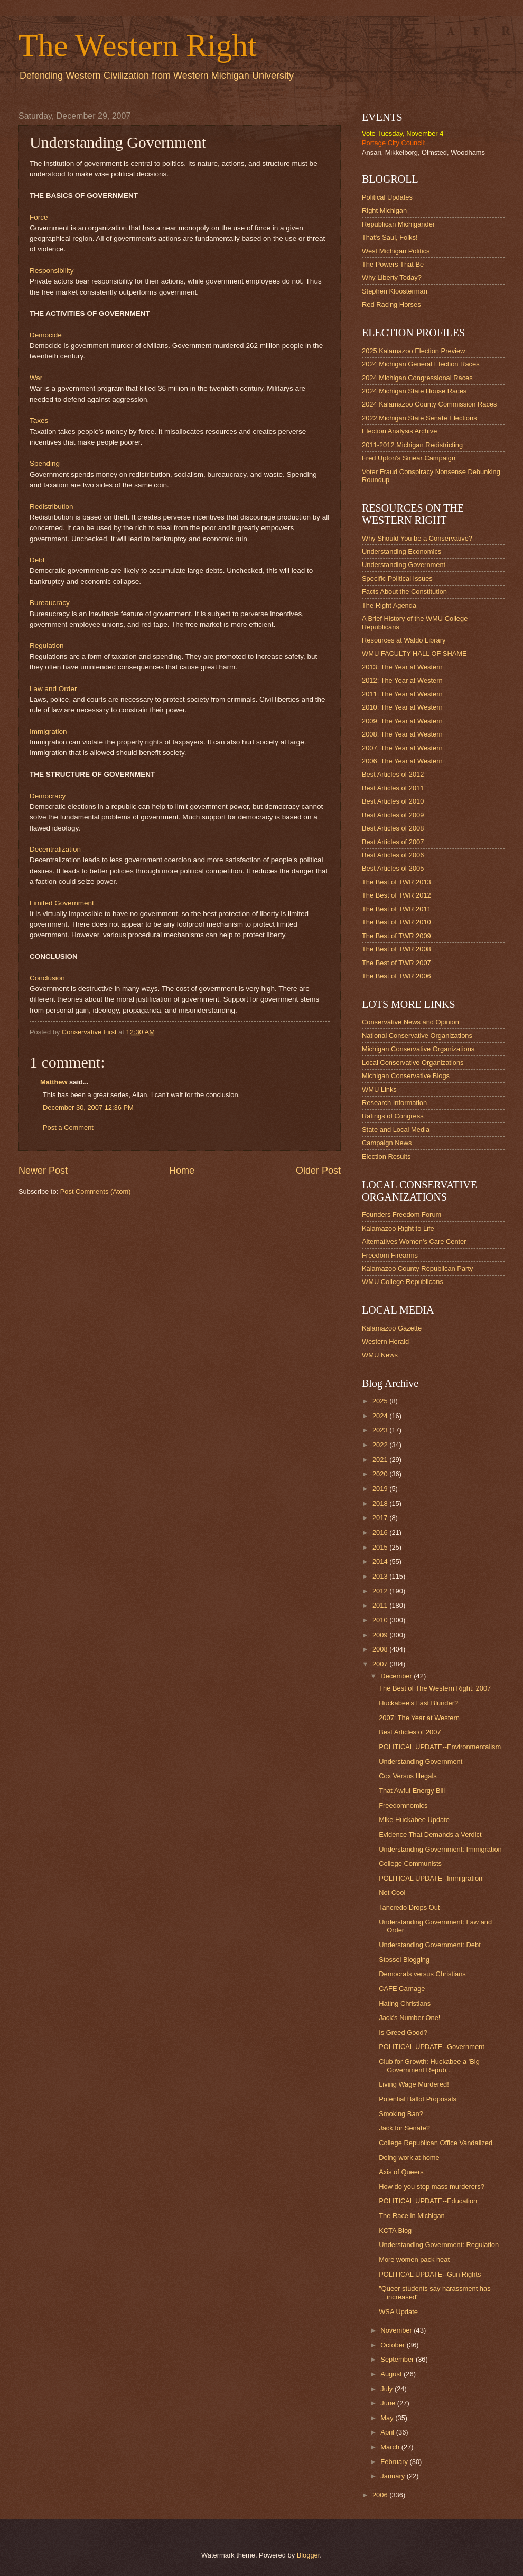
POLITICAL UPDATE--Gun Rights (430, 2274)
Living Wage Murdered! (414, 2084)
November (397, 2330)
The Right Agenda (389, 605)
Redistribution (51, 507)
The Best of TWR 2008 (396, 949)
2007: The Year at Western (402, 748)
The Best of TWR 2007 (396, 963)
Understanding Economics (401, 551)
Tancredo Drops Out (409, 1907)
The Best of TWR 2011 (396, 909)
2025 (380, 1401)
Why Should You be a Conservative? (417, 538)
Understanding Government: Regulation (439, 2245)
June (388, 2403)
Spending (45, 463)
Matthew (54, 1082)
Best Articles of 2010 (393, 801)
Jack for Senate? (404, 2128)
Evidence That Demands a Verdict (430, 1834)
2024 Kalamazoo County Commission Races (429, 404)
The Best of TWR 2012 (396, 895)
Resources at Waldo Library (403, 640)
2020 (380, 1474)
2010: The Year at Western (402, 707)
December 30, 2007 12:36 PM (88, 1107)
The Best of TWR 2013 (396, 882)
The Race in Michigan (412, 2216)
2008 (380, 1649)
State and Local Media (395, 1130)
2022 (380, 1445)
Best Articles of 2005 (393, 868)
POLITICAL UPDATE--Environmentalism (440, 1747)
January (393, 2476)
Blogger (308, 2555)
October (393, 2345)
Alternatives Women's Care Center (414, 1241)
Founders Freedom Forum (401, 1215)
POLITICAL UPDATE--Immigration (430, 1878)
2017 (380, 1518)
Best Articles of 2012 (393, 774)
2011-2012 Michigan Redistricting (412, 445)
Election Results (386, 1156)
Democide (46, 335)
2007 (380, 1664)
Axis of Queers (401, 2172)
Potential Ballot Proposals (417, 2099)
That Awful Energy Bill (412, 1791)
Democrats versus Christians (422, 1974)
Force (39, 217)
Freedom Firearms (390, 1255)
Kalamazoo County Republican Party (417, 1268)
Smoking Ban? (401, 2114)
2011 (380, 1605)
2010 (380, 1620)
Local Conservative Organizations (413, 1063)
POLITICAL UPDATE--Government (431, 2047)
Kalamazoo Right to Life (398, 1228)
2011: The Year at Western (402, 694)
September (398, 2359)
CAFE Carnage (402, 1989)
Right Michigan (384, 210)
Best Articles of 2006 (393, 855)
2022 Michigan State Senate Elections (419, 418)
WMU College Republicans (402, 1282)
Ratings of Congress (393, 1116)
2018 (380, 1503)
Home (181, 1170)
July (387, 2389)
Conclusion (47, 978)
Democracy (48, 796)
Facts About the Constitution (404, 592)
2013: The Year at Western (402, 667)
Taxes (39, 420)
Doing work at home (409, 2158)
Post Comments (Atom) (95, 1191)
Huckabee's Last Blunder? (418, 1703)
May (387, 2418)
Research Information (394, 1103)
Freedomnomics (403, 1805)
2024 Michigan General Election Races (421, 364)
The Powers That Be (393, 264)
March (390, 2447)
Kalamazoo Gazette (392, 1328)
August (392, 2374)
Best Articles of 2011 (393, 788)
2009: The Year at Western (402, 721)
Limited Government (62, 903)
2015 (380, 1547)
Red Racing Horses (391, 304)
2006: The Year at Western (402, 761)
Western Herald (385, 1341)
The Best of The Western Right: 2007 (435, 1688)
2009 (380, 1635)
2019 (380, 1489)
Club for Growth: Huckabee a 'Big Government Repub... (429, 2065)
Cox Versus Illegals (408, 1776)
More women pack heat (414, 2259)
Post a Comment (68, 1127)
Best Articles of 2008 (393, 828)
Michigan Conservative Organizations (418, 1049)
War (36, 378)
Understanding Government (403, 565)
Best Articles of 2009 (393, 815)
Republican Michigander (398, 224)
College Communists (410, 1863)
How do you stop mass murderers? (431, 2187)
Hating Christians (405, 2003)
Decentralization (55, 849)
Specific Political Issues (397, 578)
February (394, 2462)
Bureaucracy (50, 603)
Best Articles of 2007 (393, 842)
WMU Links (379, 1089)
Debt (37, 560)
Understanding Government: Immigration (440, 1849)
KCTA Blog (395, 2230)
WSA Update (398, 2312)
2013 (380, 1576)
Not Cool (392, 1892)
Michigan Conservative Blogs (406, 1076)
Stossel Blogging (404, 1960)
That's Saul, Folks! (390, 237)
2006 (380, 2495)
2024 (380, 1416)
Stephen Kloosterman (394, 291)
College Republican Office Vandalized (435, 2143)
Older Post (318, 1170)
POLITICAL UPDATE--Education (428, 2201)
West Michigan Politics (396, 251)
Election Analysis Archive (399, 431)
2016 (380, 1532)
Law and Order (53, 689)
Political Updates (387, 197)
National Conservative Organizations (417, 1036)
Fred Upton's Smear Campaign (408, 458)
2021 (380, 1460)
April (388, 2432)
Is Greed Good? (403, 2032)
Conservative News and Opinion (410, 1022)
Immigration (48, 731)
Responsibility (51, 271)
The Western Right (137, 45)
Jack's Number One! (409, 2018)
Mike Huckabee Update (414, 1820)
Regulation (47, 645)
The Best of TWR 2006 (396, 976)
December (397, 1676)
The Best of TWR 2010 (396, 922)
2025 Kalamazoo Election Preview (413, 351)
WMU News (380, 1355)
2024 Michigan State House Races (414, 391)
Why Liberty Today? (392, 277)
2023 (380, 1430)
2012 (380, 1591)
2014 (380, 1561)
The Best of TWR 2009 (396, 936)
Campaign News (387, 1143)
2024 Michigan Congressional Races (417, 378)
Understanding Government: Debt (430, 1945)
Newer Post (43, 1170)
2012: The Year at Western (402, 680)
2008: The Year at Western (402, 734)
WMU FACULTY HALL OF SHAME (414, 653)
